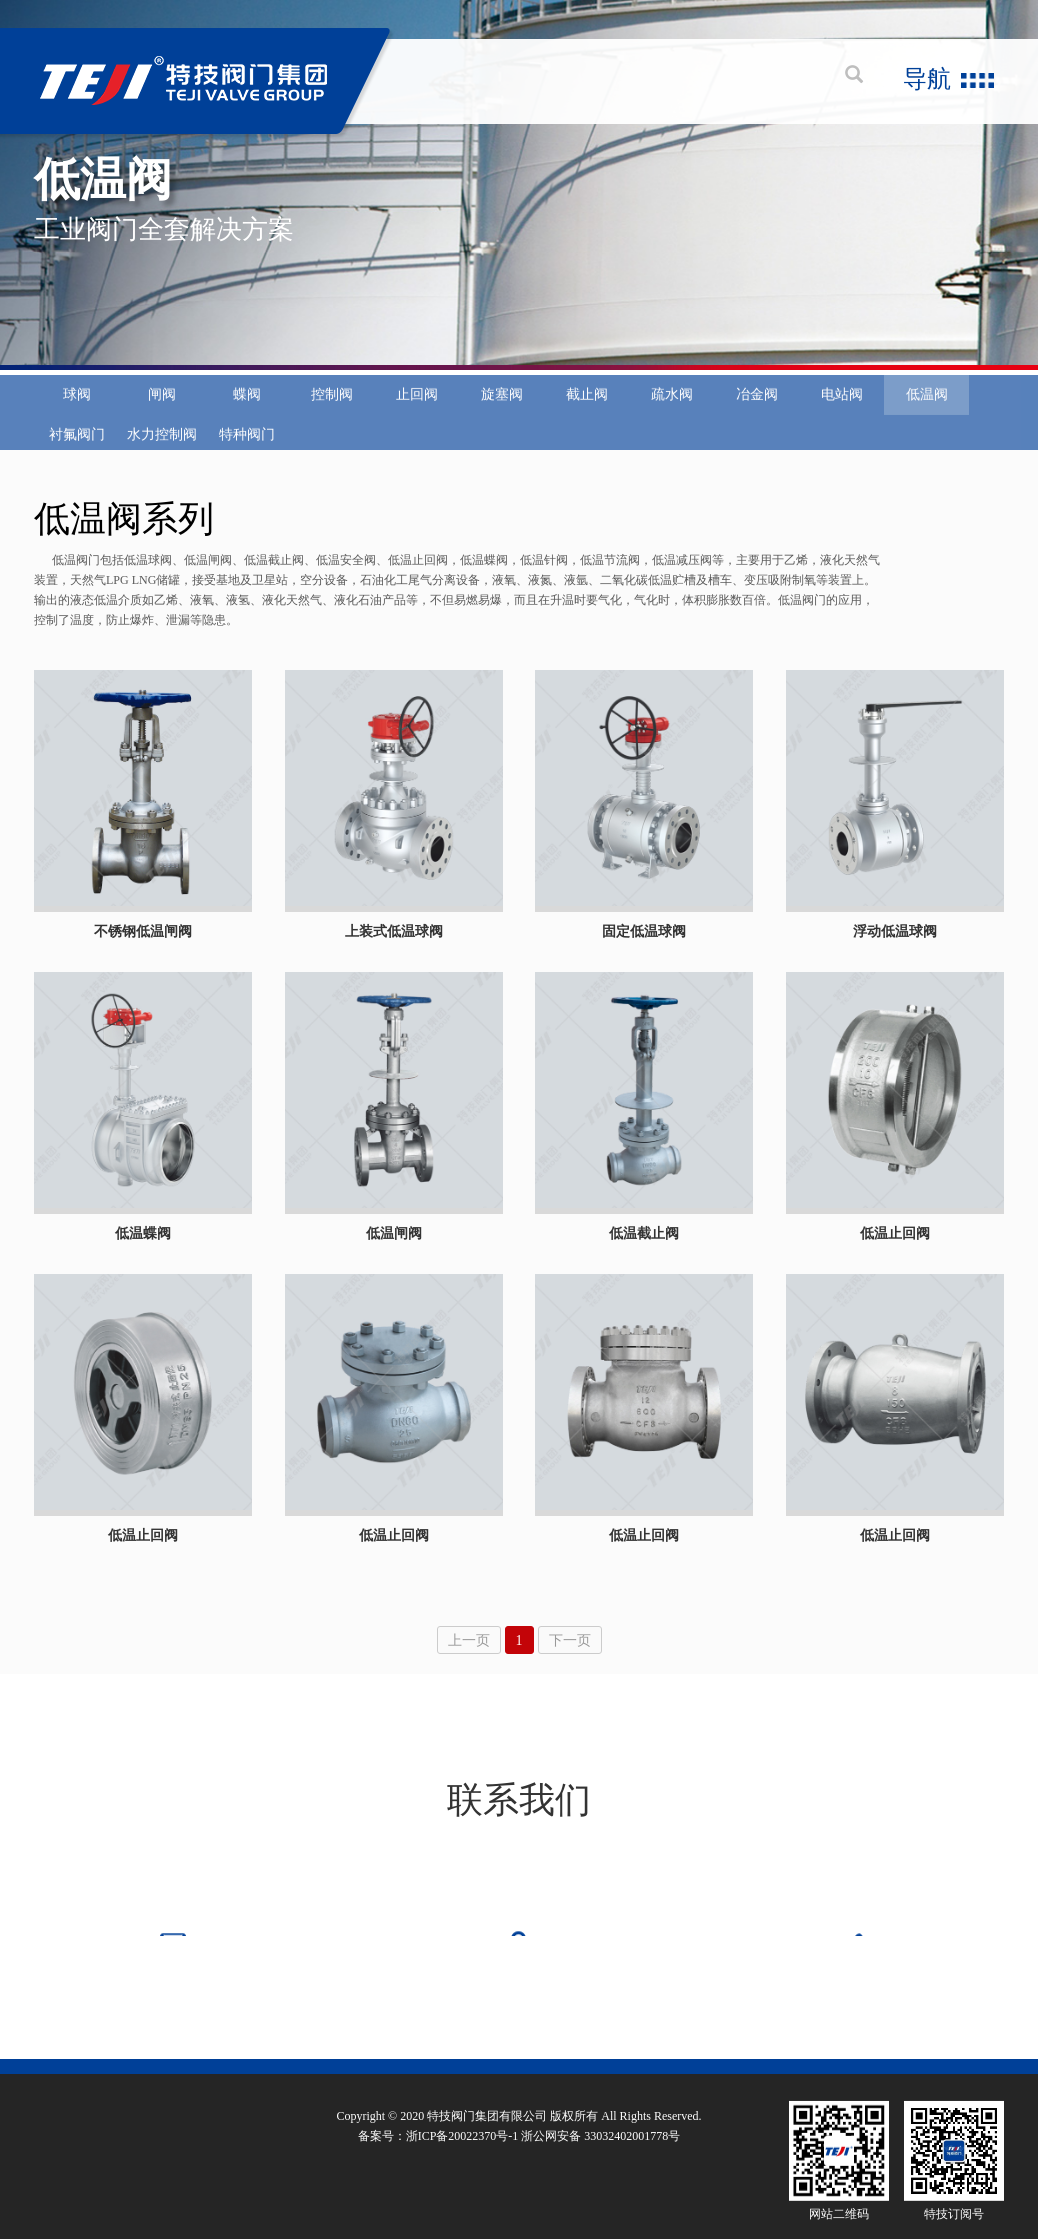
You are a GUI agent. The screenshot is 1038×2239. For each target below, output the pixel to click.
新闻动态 (515, 2047)
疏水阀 (672, 425)
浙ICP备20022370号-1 (462, 2171)
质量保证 (337, 2047)
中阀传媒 (980, 2048)
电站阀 (842, 425)
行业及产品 (242, 2047)
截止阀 (587, 425)
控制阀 (332, 425)
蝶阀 (247, 425)
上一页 (469, 1640)
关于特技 (58, 2047)
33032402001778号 (632, 2171)
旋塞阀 (502, 425)
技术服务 (426, 2047)
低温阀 (927, 425)
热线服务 (604, 2047)
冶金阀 (757, 425)
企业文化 (147, 2047)
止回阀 (417, 425)
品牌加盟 (693, 2047)
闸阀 (162, 425)
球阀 (77, 425)
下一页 (570, 1640)
